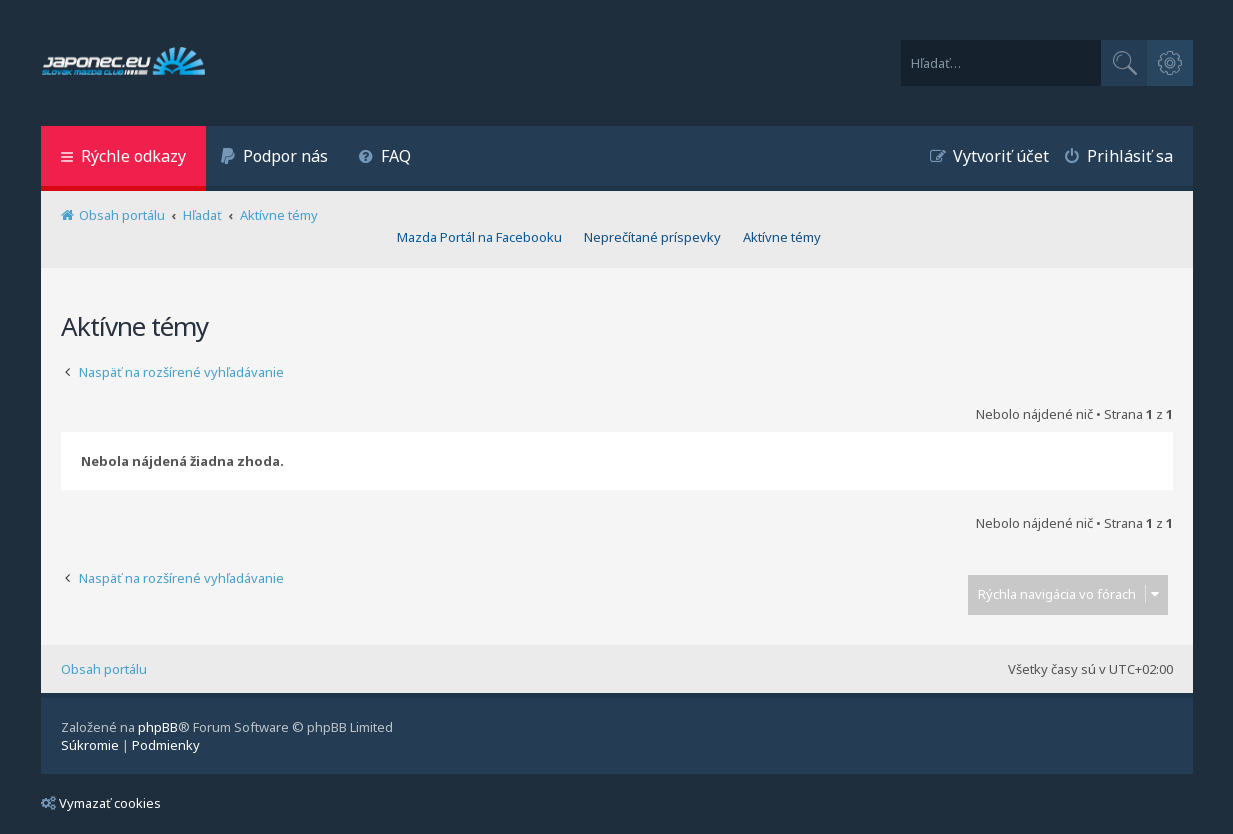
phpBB (158, 727)
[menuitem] (275, 158)
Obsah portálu (104, 669)
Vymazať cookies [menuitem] (101, 803)
